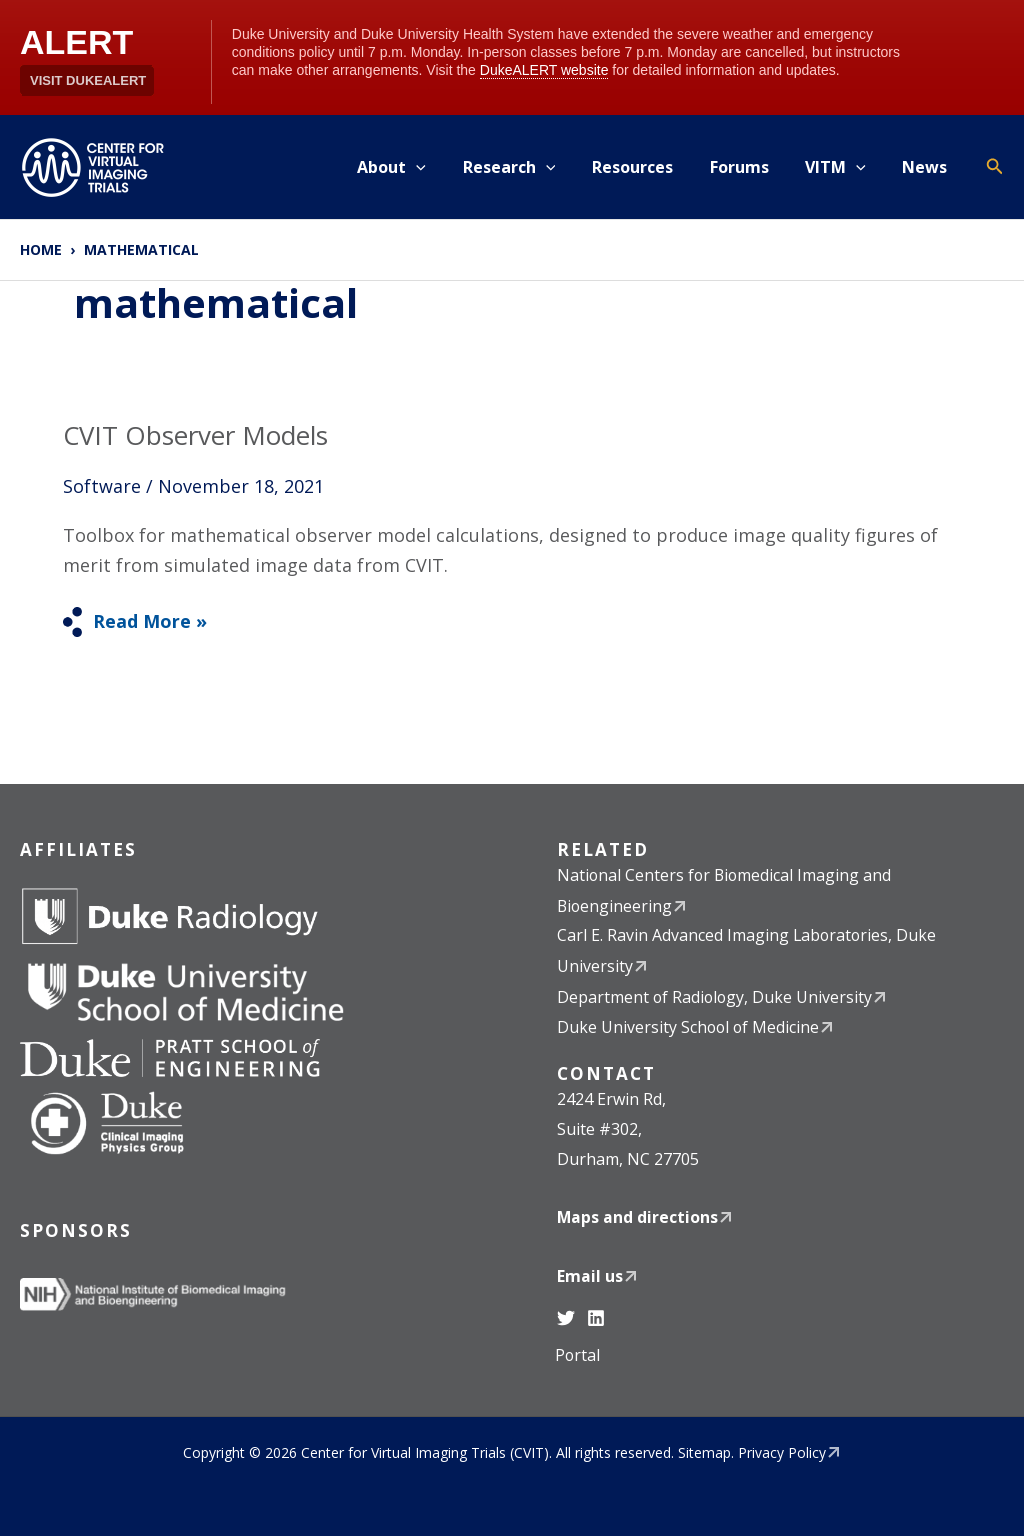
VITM (842, 167)
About (417, 167)
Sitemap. (706, 1451)
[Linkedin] (596, 1317)
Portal (578, 1355)
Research (530, 167)
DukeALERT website (544, 70)
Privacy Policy (782, 1451)
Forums (750, 167)
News (927, 167)
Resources (648, 167)
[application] (442, 167)
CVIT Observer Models (196, 435)
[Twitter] (566, 1317)
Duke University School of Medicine (689, 1027)
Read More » (149, 620)
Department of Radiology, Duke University (716, 996)
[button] (995, 167)
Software (102, 486)
